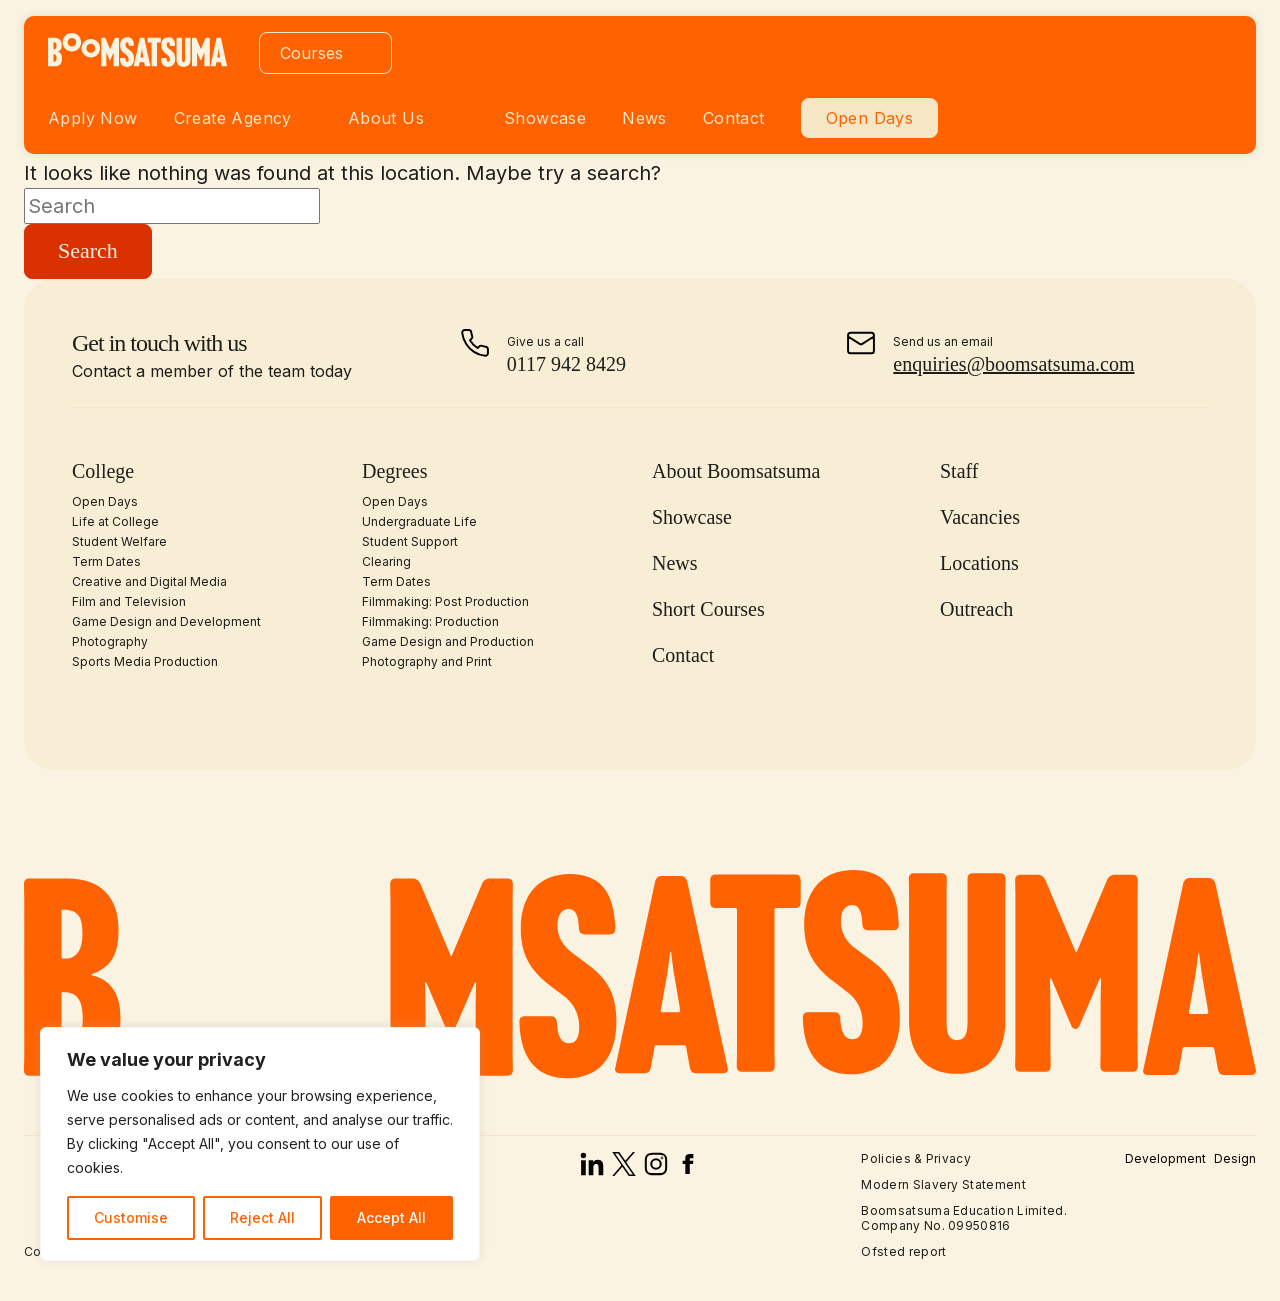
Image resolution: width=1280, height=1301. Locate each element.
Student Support (410, 541)
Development (1165, 1159)
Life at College (115, 521)
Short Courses (708, 609)
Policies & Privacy (916, 1158)
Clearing (386, 561)
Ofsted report (903, 1251)
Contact (734, 118)
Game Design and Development (166, 621)
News (644, 118)
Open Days (870, 118)
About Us (386, 118)
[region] (260, 1144)
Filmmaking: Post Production (445, 601)
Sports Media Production (145, 661)
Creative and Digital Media (149, 581)
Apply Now (93, 118)
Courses (311, 53)
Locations (979, 563)
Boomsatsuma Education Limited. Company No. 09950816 (964, 1217)
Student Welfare (119, 541)
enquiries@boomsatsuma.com (1013, 364)
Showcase (545, 118)
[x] (624, 1169)
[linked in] (592, 1169)
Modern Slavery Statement (943, 1184)
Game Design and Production (448, 641)
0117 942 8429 (566, 364)
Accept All (391, 1217)
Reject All (262, 1217)
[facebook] (688, 1169)
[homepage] (137, 61)
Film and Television (129, 601)
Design (1235, 1159)
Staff (959, 471)
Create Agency (233, 118)
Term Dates (106, 561)
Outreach (976, 609)
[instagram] (656, 1169)
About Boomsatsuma (736, 471)
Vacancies (980, 517)
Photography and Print (427, 661)
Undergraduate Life (419, 521)
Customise (131, 1217)
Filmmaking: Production (430, 621)
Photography (110, 641)
